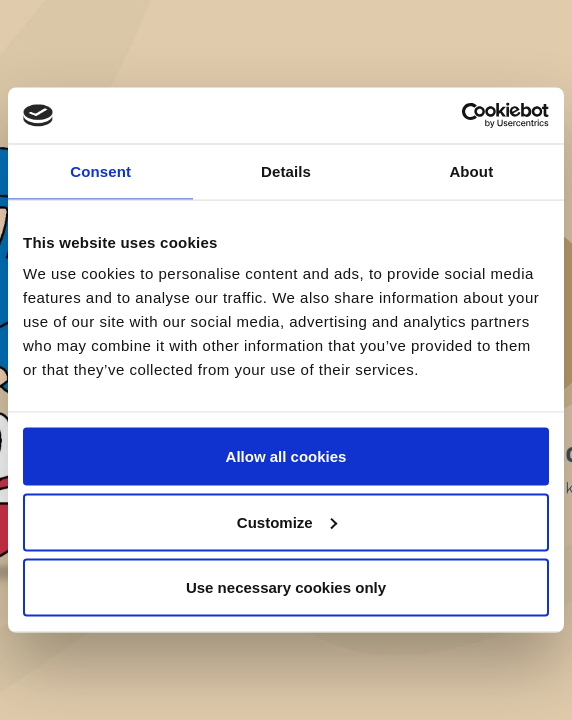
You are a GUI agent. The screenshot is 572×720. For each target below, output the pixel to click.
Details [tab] (286, 170)
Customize (287, 521)
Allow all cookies (286, 456)
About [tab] (471, 170)
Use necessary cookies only (286, 587)
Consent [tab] (100, 170)
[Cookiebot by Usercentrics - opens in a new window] (461, 116)
